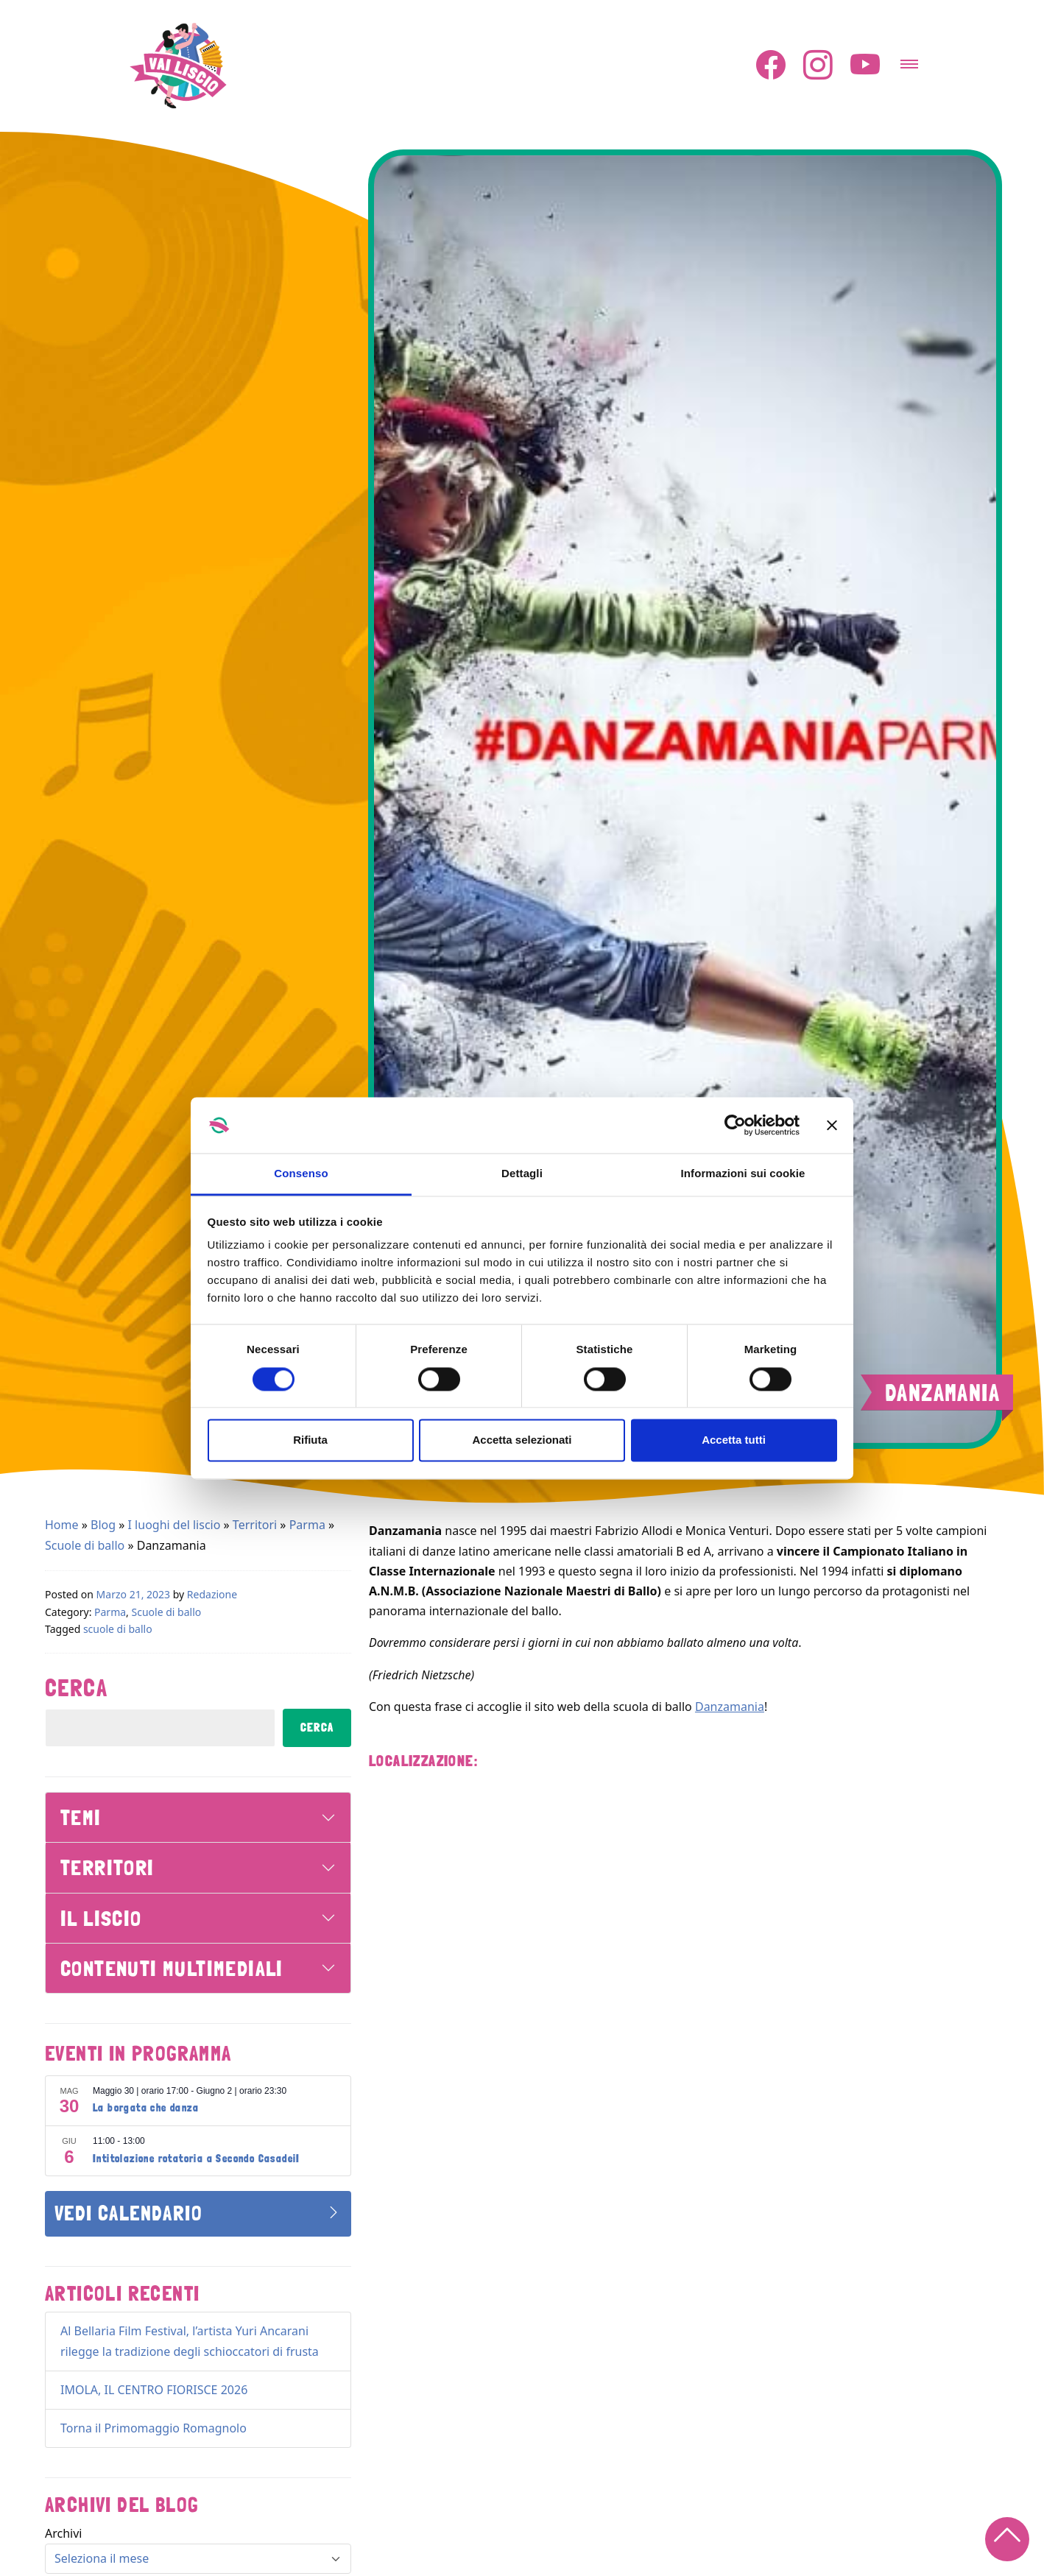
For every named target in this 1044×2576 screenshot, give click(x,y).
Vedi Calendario (128, 2213)
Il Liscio (101, 1918)
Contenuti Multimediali (171, 1968)
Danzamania (729, 1706)
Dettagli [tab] (522, 1174)
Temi (81, 1817)
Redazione (212, 1594)
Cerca (76, 1688)
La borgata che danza (146, 2108)
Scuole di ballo (84, 1545)
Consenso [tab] (301, 1174)
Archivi (63, 2533)
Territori (255, 1525)
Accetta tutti (734, 1440)
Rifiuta (310, 1440)
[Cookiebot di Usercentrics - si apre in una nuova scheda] (735, 1125)
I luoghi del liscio (174, 1525)
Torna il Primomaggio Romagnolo (153, 2428)
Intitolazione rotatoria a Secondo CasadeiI (196, 2158)
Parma (307, 1525)
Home (62, 1525)
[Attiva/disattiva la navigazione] (909, 59)
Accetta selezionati (521, 1440)
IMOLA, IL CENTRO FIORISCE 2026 (153, 2390)
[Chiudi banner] (832, 1125)
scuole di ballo (117, 1629)
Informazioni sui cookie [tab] (743, 1174)
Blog (103, 1525)
